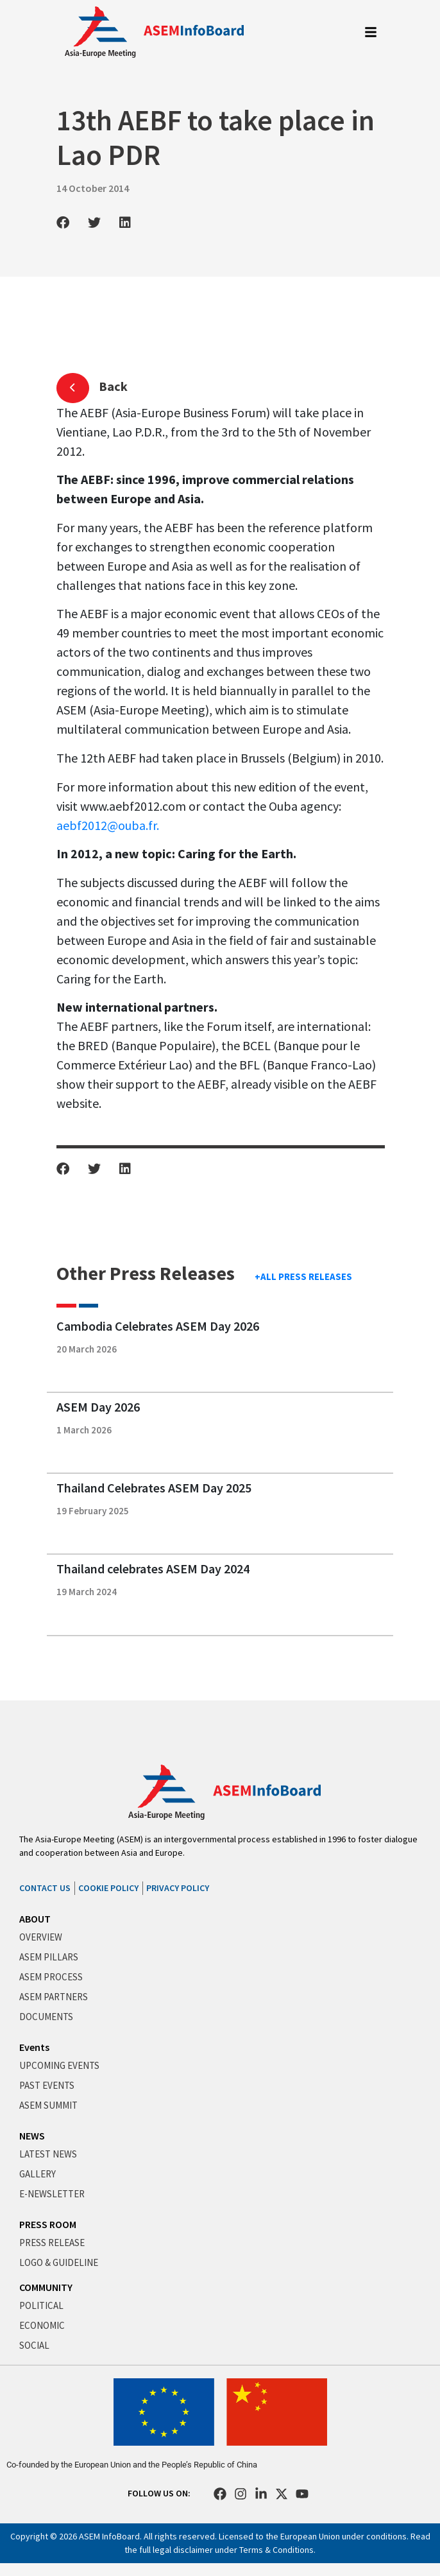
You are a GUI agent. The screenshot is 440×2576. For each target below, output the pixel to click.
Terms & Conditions (276, 2549)
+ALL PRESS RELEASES (303, 1276)
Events (34, 2047)
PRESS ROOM (47, 2224)
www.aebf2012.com (132, 806)
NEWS (32, 2135)
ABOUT (35, 1918)
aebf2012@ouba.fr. (107, 825)
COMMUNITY (45, 2287)
